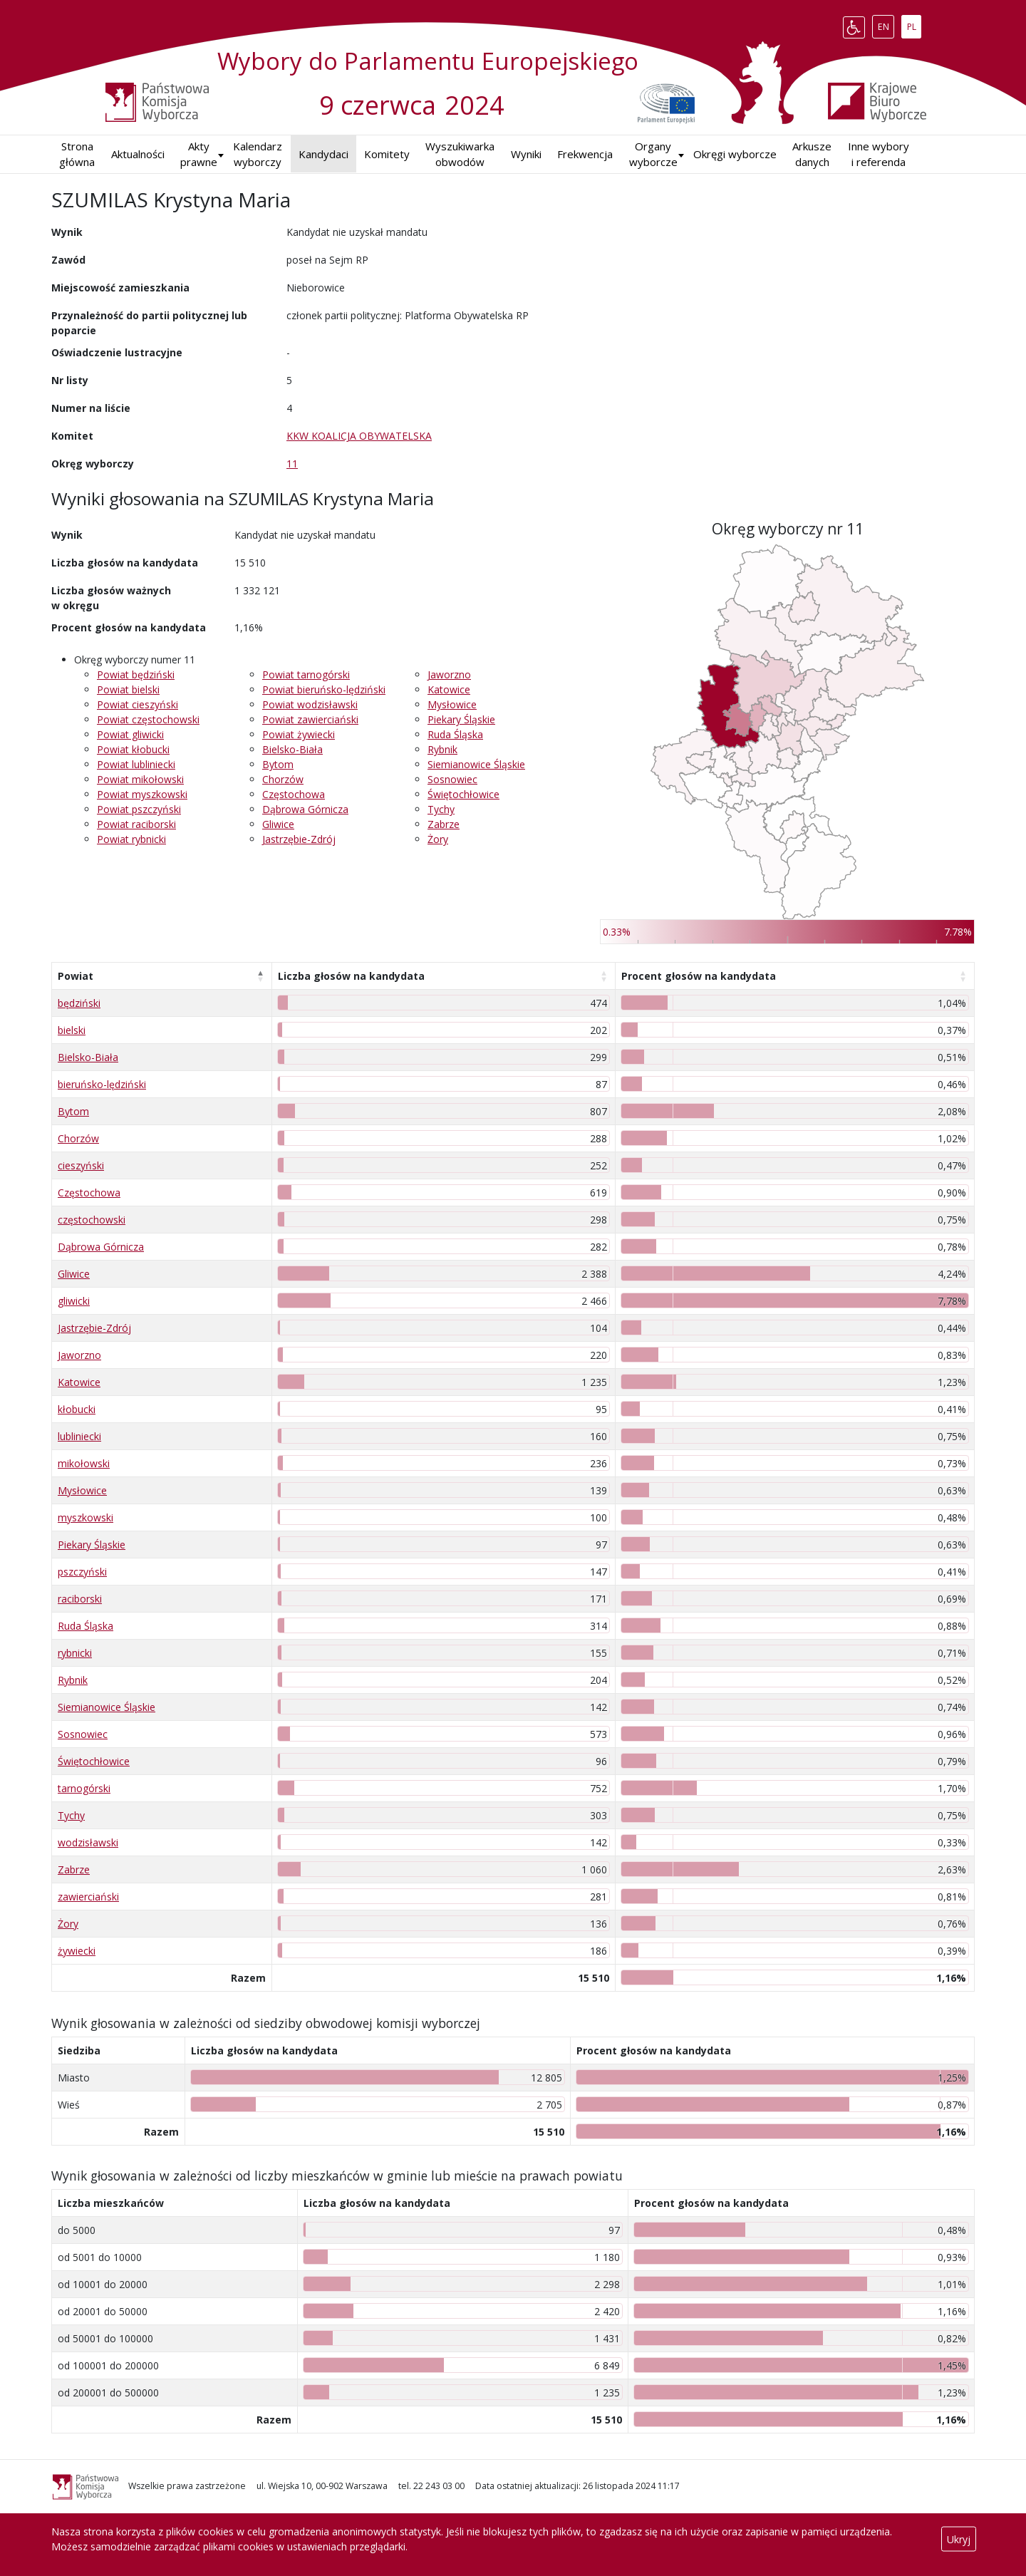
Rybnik (442, 749)
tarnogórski (84, 1788)
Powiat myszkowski (142, 794)
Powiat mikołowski (140, 779)
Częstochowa (293, 794)
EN (886, 24)
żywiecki (76, 1950)
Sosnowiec (452, 779)
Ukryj (958, 2539)
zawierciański (88, 1896)
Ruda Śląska (455, 734)
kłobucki (76, 1409)
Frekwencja (585, 154)
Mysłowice (452, 704)
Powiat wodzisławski (310, 704)
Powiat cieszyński (137, 704)
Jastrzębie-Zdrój (299, 839)
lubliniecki (79, 1436)
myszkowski (85, 1517)
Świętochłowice (463, 794)
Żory (438, 839)
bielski (72, 1030)
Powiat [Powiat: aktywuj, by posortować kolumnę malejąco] (75, 976)
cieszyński (81, 1165)
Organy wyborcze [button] (653, 154)
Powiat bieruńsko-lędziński (323, 689)
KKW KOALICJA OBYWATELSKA (359, 436)
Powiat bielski (128, 689)
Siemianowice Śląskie (476, 764)
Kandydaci (323, 154)
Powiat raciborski (136, 824)
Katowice (449, 689)
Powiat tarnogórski (306, 674)
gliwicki (74, 1301)
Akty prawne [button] (198, 154)
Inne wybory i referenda (878, 154)
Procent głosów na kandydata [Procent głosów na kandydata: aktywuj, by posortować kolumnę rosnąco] (698, 976)
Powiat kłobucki (133, 749)
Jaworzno (449, 674)
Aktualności (138, 154)
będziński (79, 1003)
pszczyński (82, 1571)
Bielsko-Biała (292, 749)
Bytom (278, 764)
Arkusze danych (811, 154)
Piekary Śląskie (461, 719)
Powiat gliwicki (130, 734)
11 (292, 463)
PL (914, 24)
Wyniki (526, 154)
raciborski (80, 1598)
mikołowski (84, 1463)
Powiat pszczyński (139, 809)
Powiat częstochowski (148, 719)
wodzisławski (88, 1842)
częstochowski (91, 1219)
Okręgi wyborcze (735, 154)
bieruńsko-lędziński (102, 1084)
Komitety (387, 154)
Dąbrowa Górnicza (305, 809)
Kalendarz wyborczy (257, 154)
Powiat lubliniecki (136, 764)
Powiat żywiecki (298, 734)
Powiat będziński (136, 674)
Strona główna (77, 154)
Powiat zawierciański (310, 719)
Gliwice (278, 824)
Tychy (441, 809)
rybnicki (75, 1653)
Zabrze (444, 824)
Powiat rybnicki (131, 839)
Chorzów (283, 779)
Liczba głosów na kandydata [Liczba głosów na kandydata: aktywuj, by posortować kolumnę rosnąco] (351, 976)
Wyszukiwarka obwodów (459, 154)
